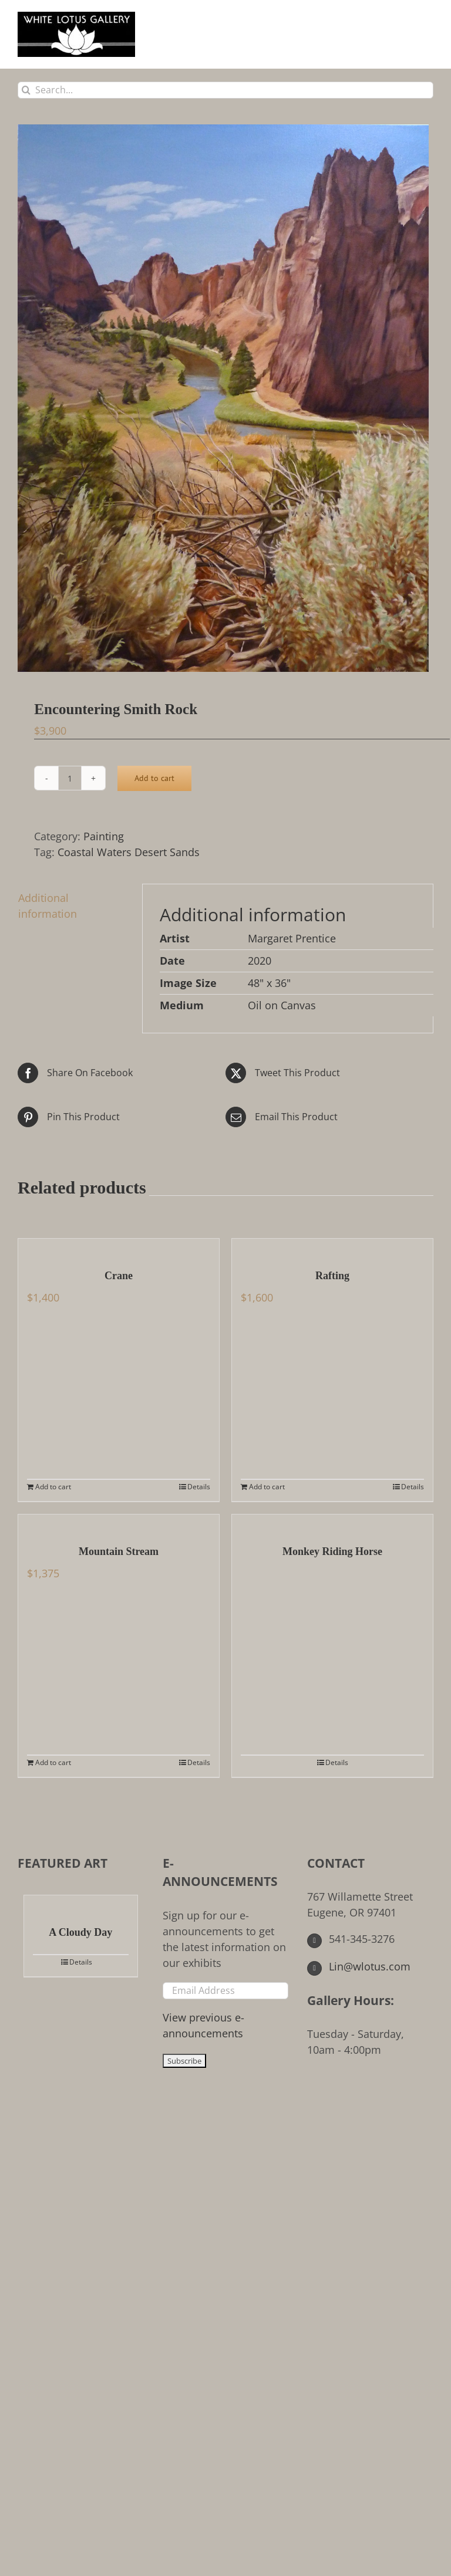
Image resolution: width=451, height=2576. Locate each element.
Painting (103, 836)
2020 (259, 961)
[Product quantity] (70, 778)
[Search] (26, 90)
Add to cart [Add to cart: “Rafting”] (267, 1487)
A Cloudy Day (80, 1932)
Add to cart (154, 778)
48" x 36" (269, 983)
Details (198, 1487)
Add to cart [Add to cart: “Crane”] (53, 1487)
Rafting (332, 1276)
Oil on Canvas (282, 1005)
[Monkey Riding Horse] (332, 1523)
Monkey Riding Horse (332, 1551)
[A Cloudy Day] (80, 1904)
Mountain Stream (119, 1551)
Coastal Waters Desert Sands (129, 852)
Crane (119, 1276)
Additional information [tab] (47, 906)
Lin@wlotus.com (358, 1966)
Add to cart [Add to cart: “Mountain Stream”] (53, 1762)
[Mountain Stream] (118, 1523)
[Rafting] (332, 1247)
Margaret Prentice (292, 938)
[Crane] (118, 1247)
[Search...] (225, 90)
